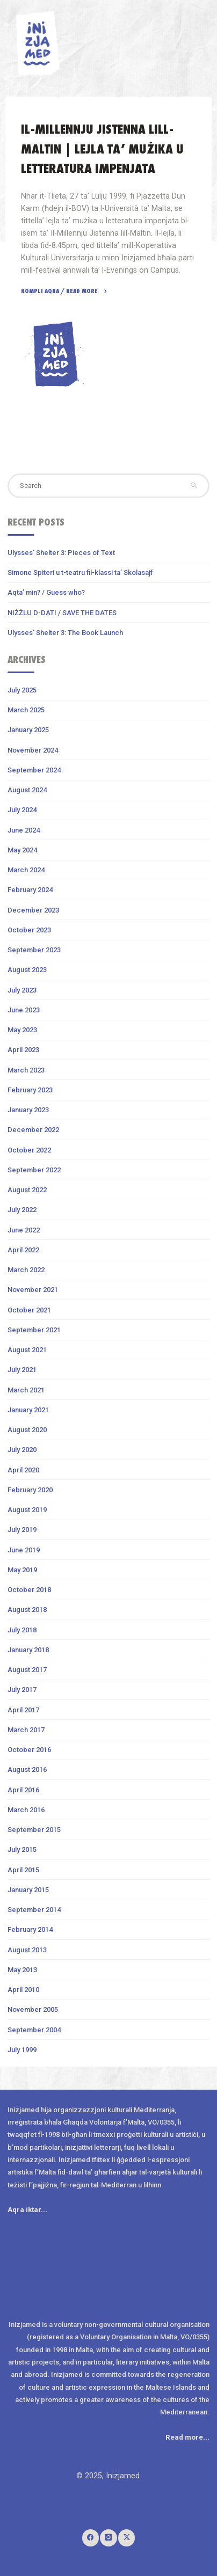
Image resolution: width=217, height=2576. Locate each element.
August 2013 (27, 1950)
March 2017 (26, 1730)
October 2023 (29, 930)
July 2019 (22, 1530)
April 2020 (23, 1470)
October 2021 (29, 1310)
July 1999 (22, 2050)
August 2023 (27, 970)
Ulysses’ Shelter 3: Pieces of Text (61, 553)
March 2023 (26, 1070)
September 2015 (34, 1830)
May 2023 (22, 1030)
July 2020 (22, 1450)
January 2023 (28, 1110)
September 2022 (34, 1170)
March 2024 (26, 870)
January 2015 (28, 1890)
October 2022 (29, 1150)
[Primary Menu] (203, 32)
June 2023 (24, 1010)
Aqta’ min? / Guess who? (46, 592)
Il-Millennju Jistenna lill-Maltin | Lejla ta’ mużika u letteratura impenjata (102, 148)
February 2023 (30, 1090)
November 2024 (33, 750)
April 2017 (23, 1710)
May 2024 (22, 850)
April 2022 (23, 1250)
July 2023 (22, 990)
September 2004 (34, 2030)
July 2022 (22, 1210)
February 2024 (30, 890)
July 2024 (22, 810)
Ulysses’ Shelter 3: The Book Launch (65, 633)
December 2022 (33, 1130)
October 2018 (29, 1590)
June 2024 (24, 830)
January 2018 (28, 1650)
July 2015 (22, 1849)
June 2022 (24, 1230)
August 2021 (27, 1350)
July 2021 (22, 1370)
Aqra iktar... (27, 2210)
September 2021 (34, 1330)
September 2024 (34, 770)
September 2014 (34, 1910)
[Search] (194, 485)
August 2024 (27, 790)
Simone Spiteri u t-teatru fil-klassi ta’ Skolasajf (80, 572)
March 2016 (26, 1810)
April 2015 (23, 1870)
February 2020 (30, 1490)
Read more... (187, 2437)
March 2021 (26, 1390)
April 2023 (23, 1050)
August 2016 (27, 1769)
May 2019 (22, 1570)
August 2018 (27, 1610)
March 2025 (26, 710)
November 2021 (33, 1290)
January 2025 (28, 730)
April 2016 (23, 1790)
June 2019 (24, 1550)
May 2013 (22, 1970)
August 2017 (27, 1670)
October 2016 (29, 1750)
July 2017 (22, 1689)
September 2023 (34, 950)
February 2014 (30, 1929)
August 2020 (27, 1430)
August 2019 (27, 1510)
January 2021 (28, 1410)
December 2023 (33, 910)
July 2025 (22, 690)
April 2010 (23, 1990)
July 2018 (22, 1630)
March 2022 (26, 1270)
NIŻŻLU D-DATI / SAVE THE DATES (62, 613)
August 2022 (27, 1190)
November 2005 (33, 2009)
